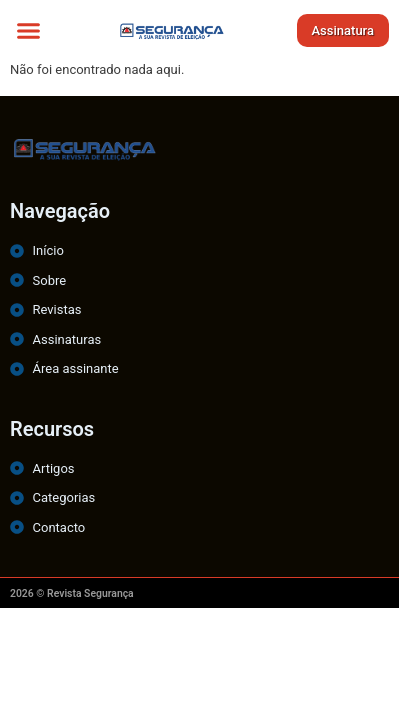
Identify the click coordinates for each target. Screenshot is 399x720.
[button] (29, 30)
